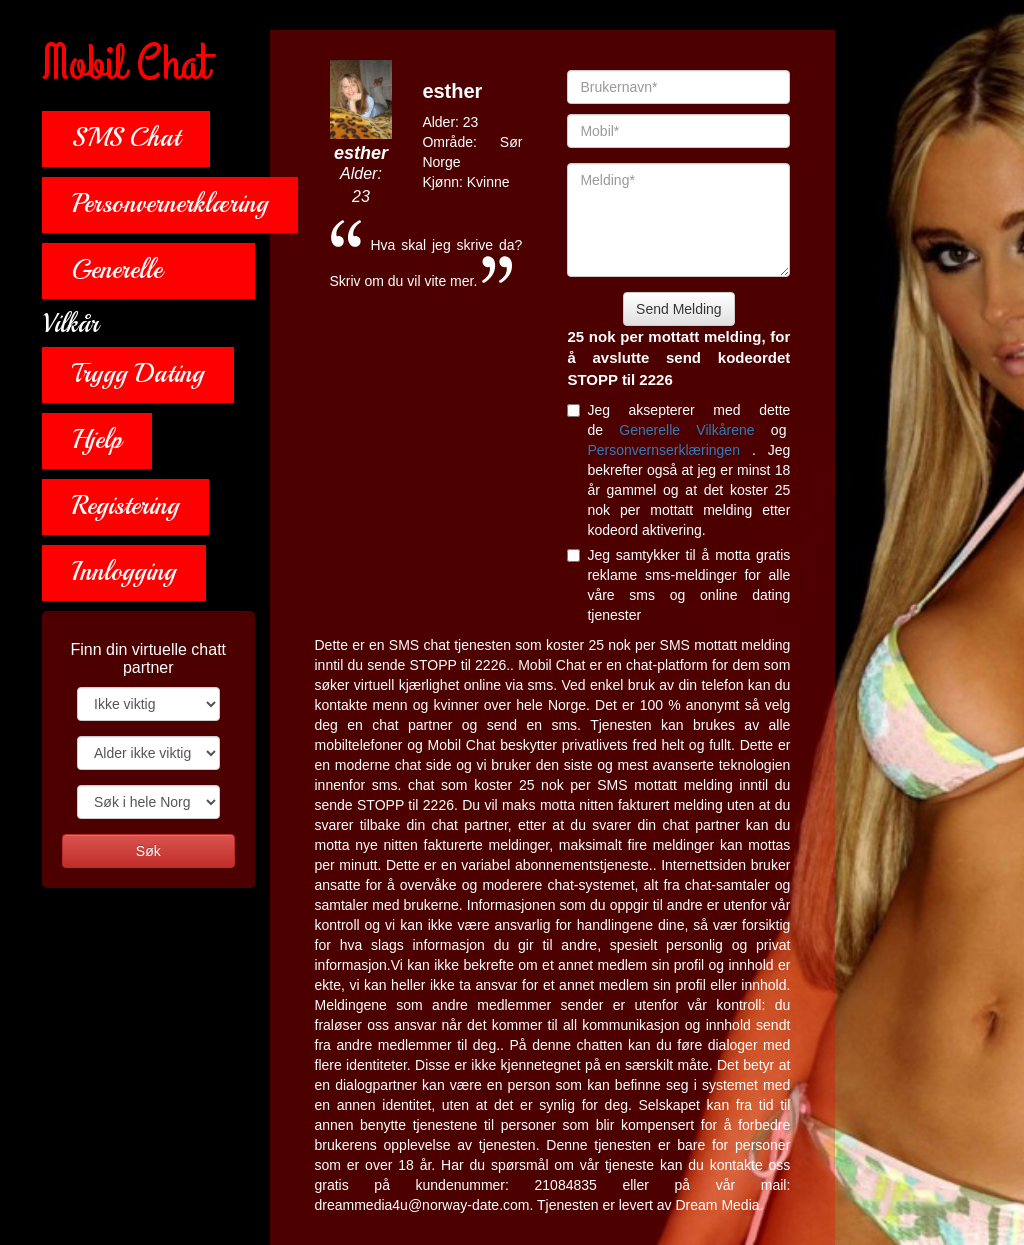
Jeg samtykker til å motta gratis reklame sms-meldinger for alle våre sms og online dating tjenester (678, 585)
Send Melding (679, 309)
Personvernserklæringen (669, 450)
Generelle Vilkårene (695, 430)
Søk (148, 851)
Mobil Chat (125, 65)
